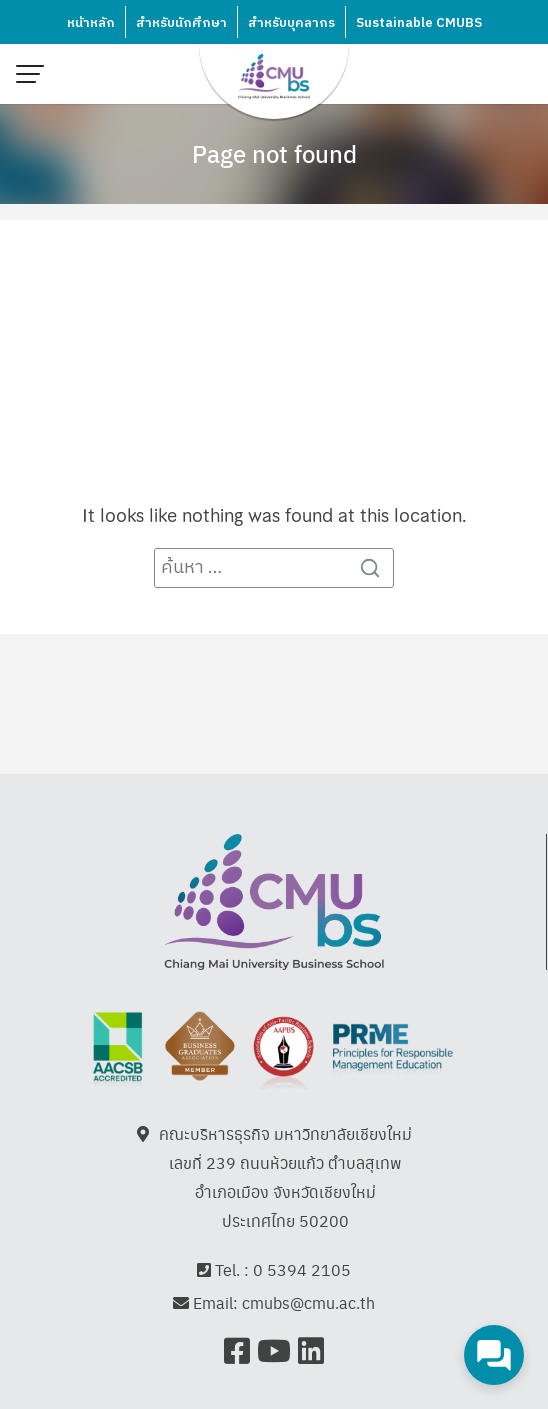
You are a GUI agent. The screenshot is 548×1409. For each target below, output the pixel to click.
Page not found (274, 153)
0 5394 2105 (302, 1269)
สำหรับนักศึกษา (181, 23)
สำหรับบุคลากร (291, 23)
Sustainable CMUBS (419, 23)
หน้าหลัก (91, 23)
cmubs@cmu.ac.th (308, 1303)
